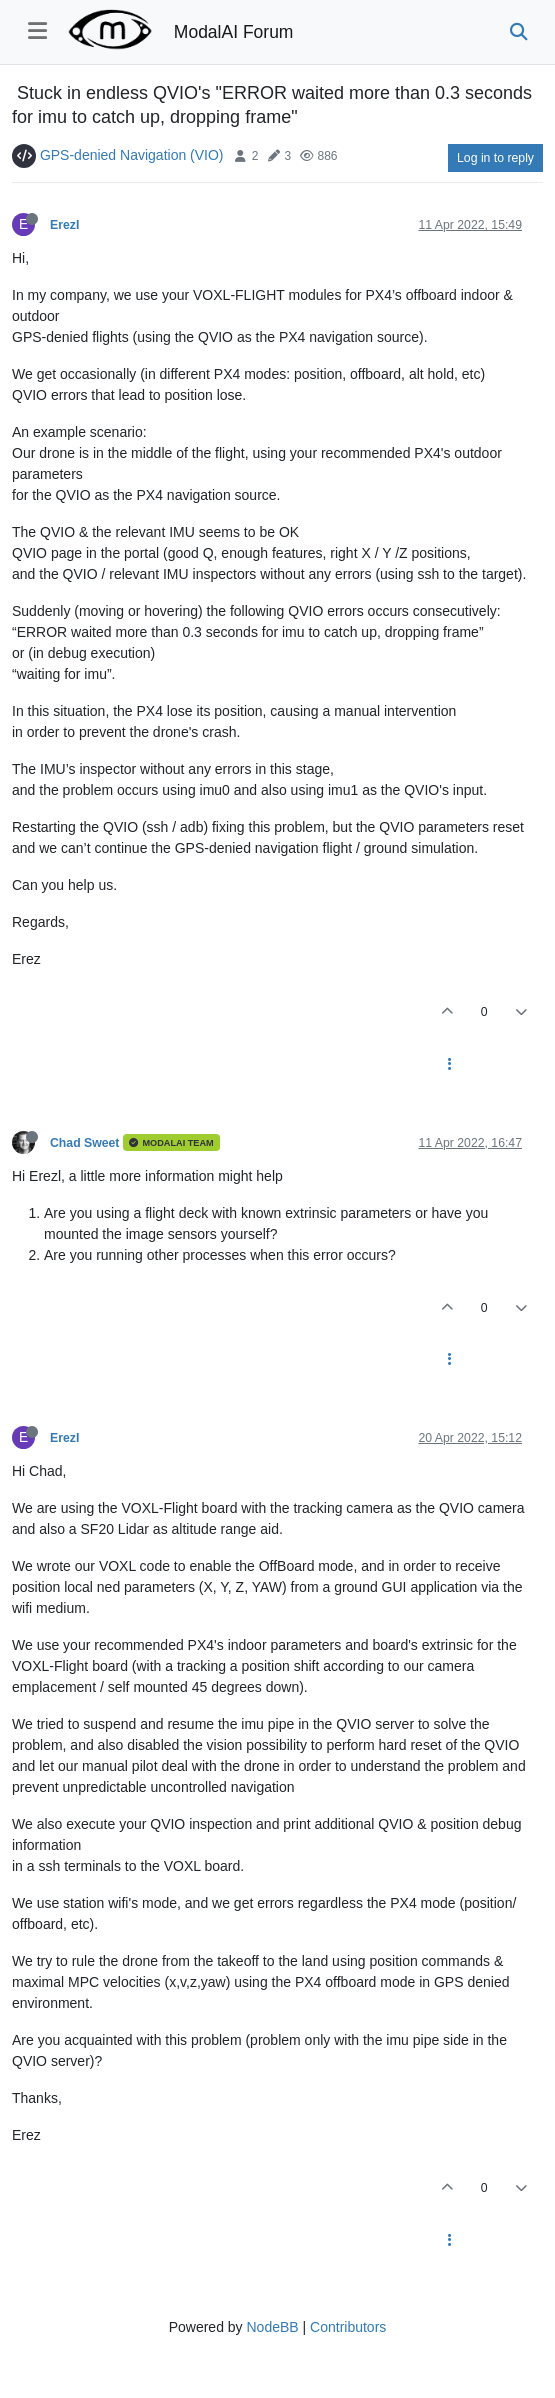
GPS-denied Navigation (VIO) (132, 155)
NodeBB (272, 2327)
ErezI (64, 225)
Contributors (348, 2327)
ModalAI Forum (234, 32)
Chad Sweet (84, 1143)
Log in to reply (495, 158)
